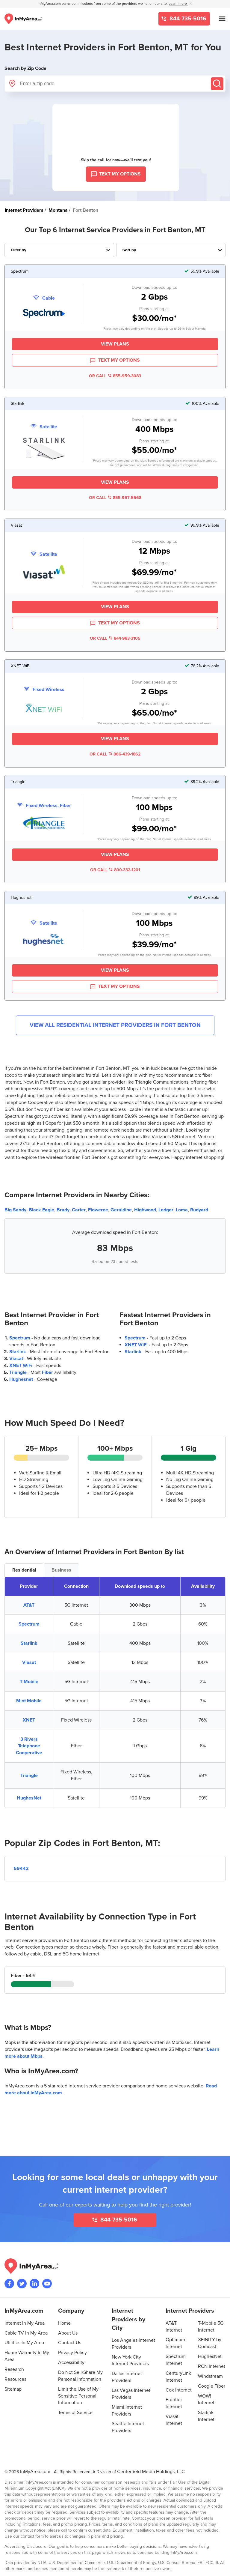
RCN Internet (211, 2366)
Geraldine (121, 1210)
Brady (63, 1210)
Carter (79, 1210)
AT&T (28, 1605)
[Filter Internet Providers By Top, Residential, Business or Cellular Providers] (59, 250)
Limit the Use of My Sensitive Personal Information (78, 2396)
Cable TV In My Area (26, 2333)
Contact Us (69, 2343)
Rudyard (199, 1210)
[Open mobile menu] (222, 18)
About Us (68, 2333)
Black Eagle (41, 1210)
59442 (21, 1868)
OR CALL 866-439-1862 (115, 754)
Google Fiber (211, 2386)
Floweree (98, 1210)
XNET (29, 1720)
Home (64, 2323)
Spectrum (19, 1338)
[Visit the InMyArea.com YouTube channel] (47, 2283)
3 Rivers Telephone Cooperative (29, 1746)
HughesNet (29, 1798)
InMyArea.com (35, 2472)
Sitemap (13, 2389)
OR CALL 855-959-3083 (115, 375)
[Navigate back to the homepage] (23, 18)
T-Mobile (29, 1682)
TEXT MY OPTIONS (115, 360)
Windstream (210, 2376)
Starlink (17, 1352)
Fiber (47, 1372)
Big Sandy (15, 1210)
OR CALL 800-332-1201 (115, 869)
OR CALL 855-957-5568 (115, 497)
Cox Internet (179, 2390)
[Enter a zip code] (115, 83)
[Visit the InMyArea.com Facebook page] (9, 2283)
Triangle (18, 1372)
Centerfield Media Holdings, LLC (151, 2472)
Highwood (145, 1210)
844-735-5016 (187, 18)
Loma (182, 1210)
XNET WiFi (20, 1366)
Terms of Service (75, 2413)
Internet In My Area (24, 2323)
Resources (15, 2379)
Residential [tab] (24, 1570)
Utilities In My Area (24, 2343)
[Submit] (217, 83)
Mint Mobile (29, 1701)
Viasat (16, 1359)
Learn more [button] (178, 3)
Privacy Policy (72, 2353)
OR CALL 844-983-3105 (115, 638)
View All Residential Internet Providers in (115, 1025)
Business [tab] (61, 1570)
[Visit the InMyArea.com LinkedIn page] (34, 2283)
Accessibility (71, 2362)
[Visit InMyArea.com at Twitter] (22, 2283)
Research (14, 2369)
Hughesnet (21, 1379)
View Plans (115, 344)
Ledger (165, 1210)
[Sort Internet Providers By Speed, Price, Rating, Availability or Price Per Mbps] (171, 250)
